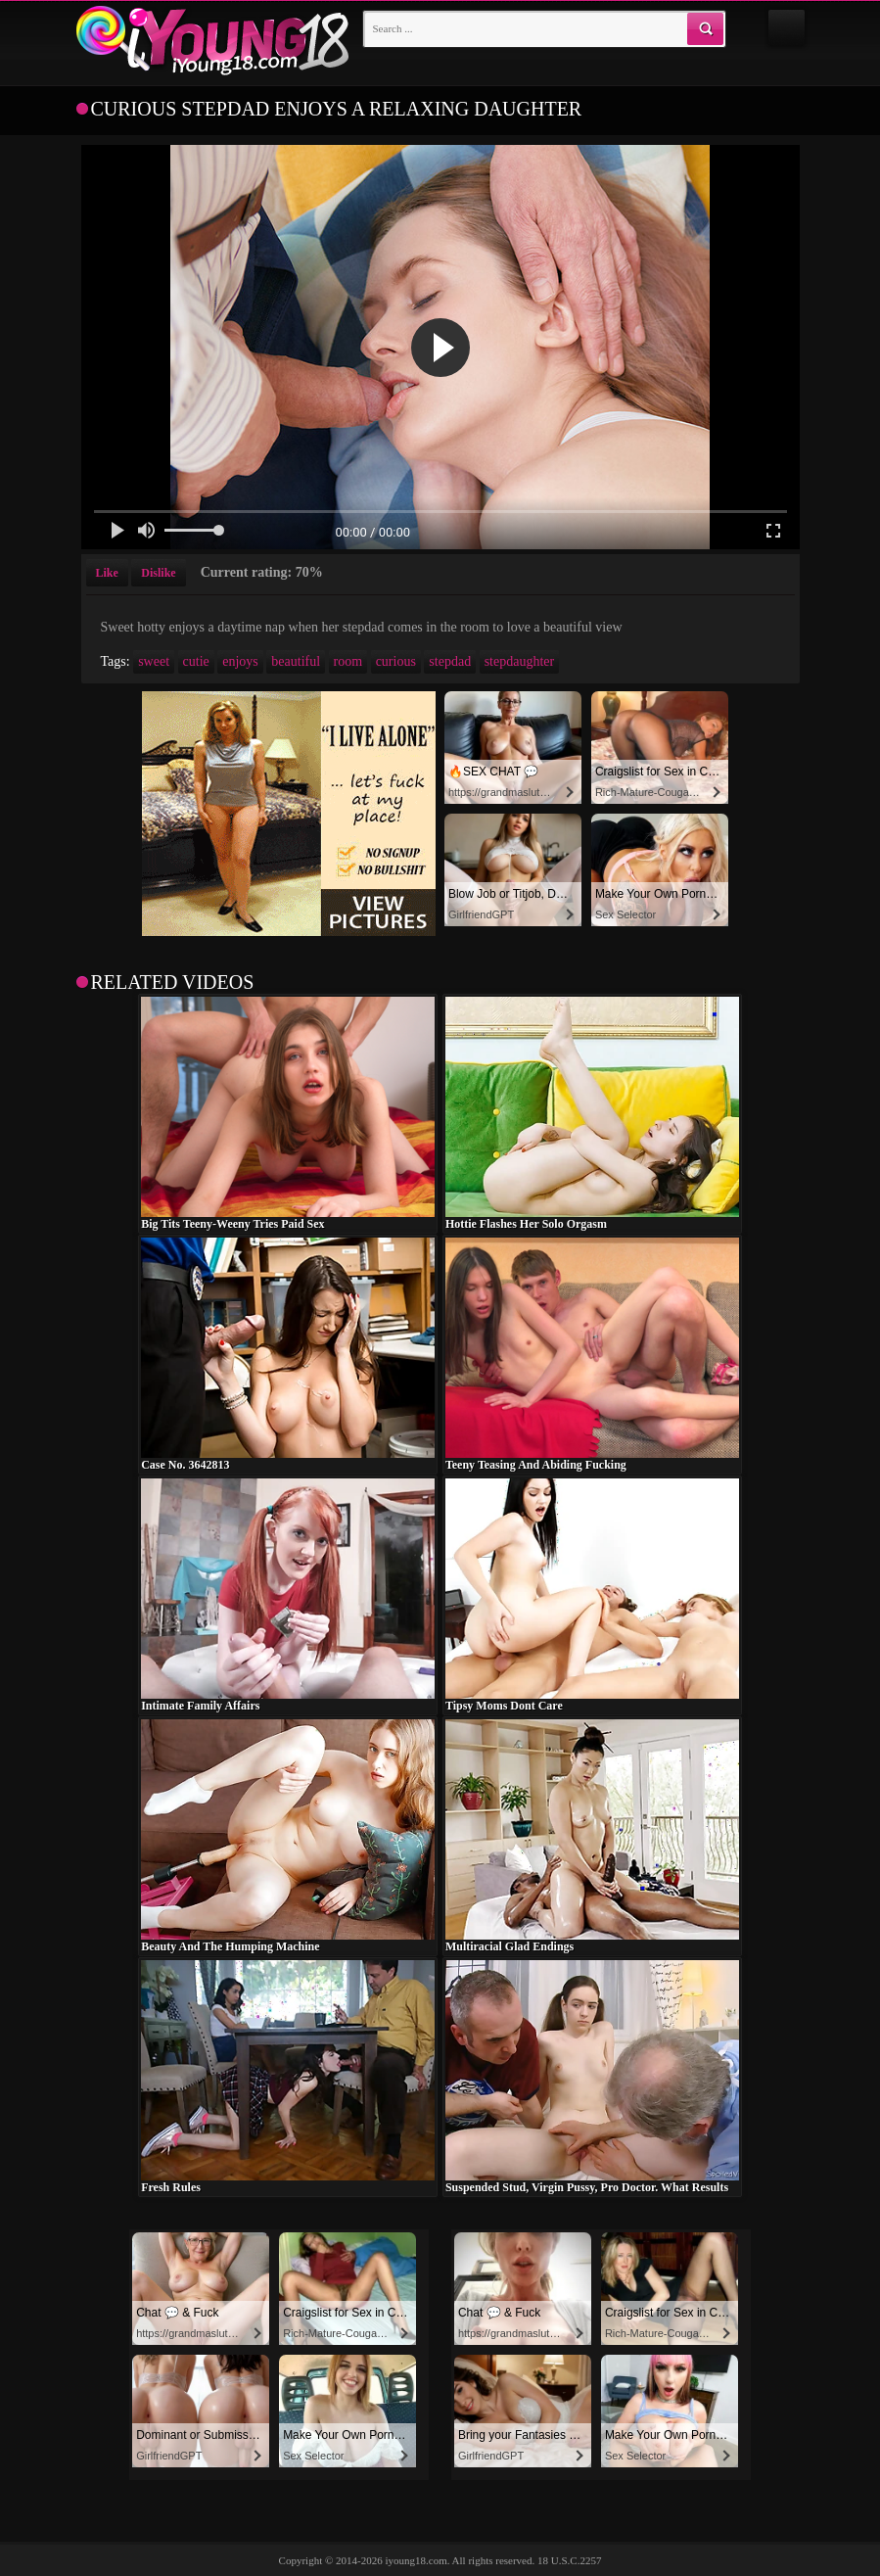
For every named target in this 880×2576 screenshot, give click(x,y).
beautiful (295, 661)
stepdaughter (520, 661)
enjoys (240, 661)
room (348, 661)
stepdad (450, 661)
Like (107, 573)
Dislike (158, 573)
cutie (196, 661)
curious (396, 661)
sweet (153, 661)
